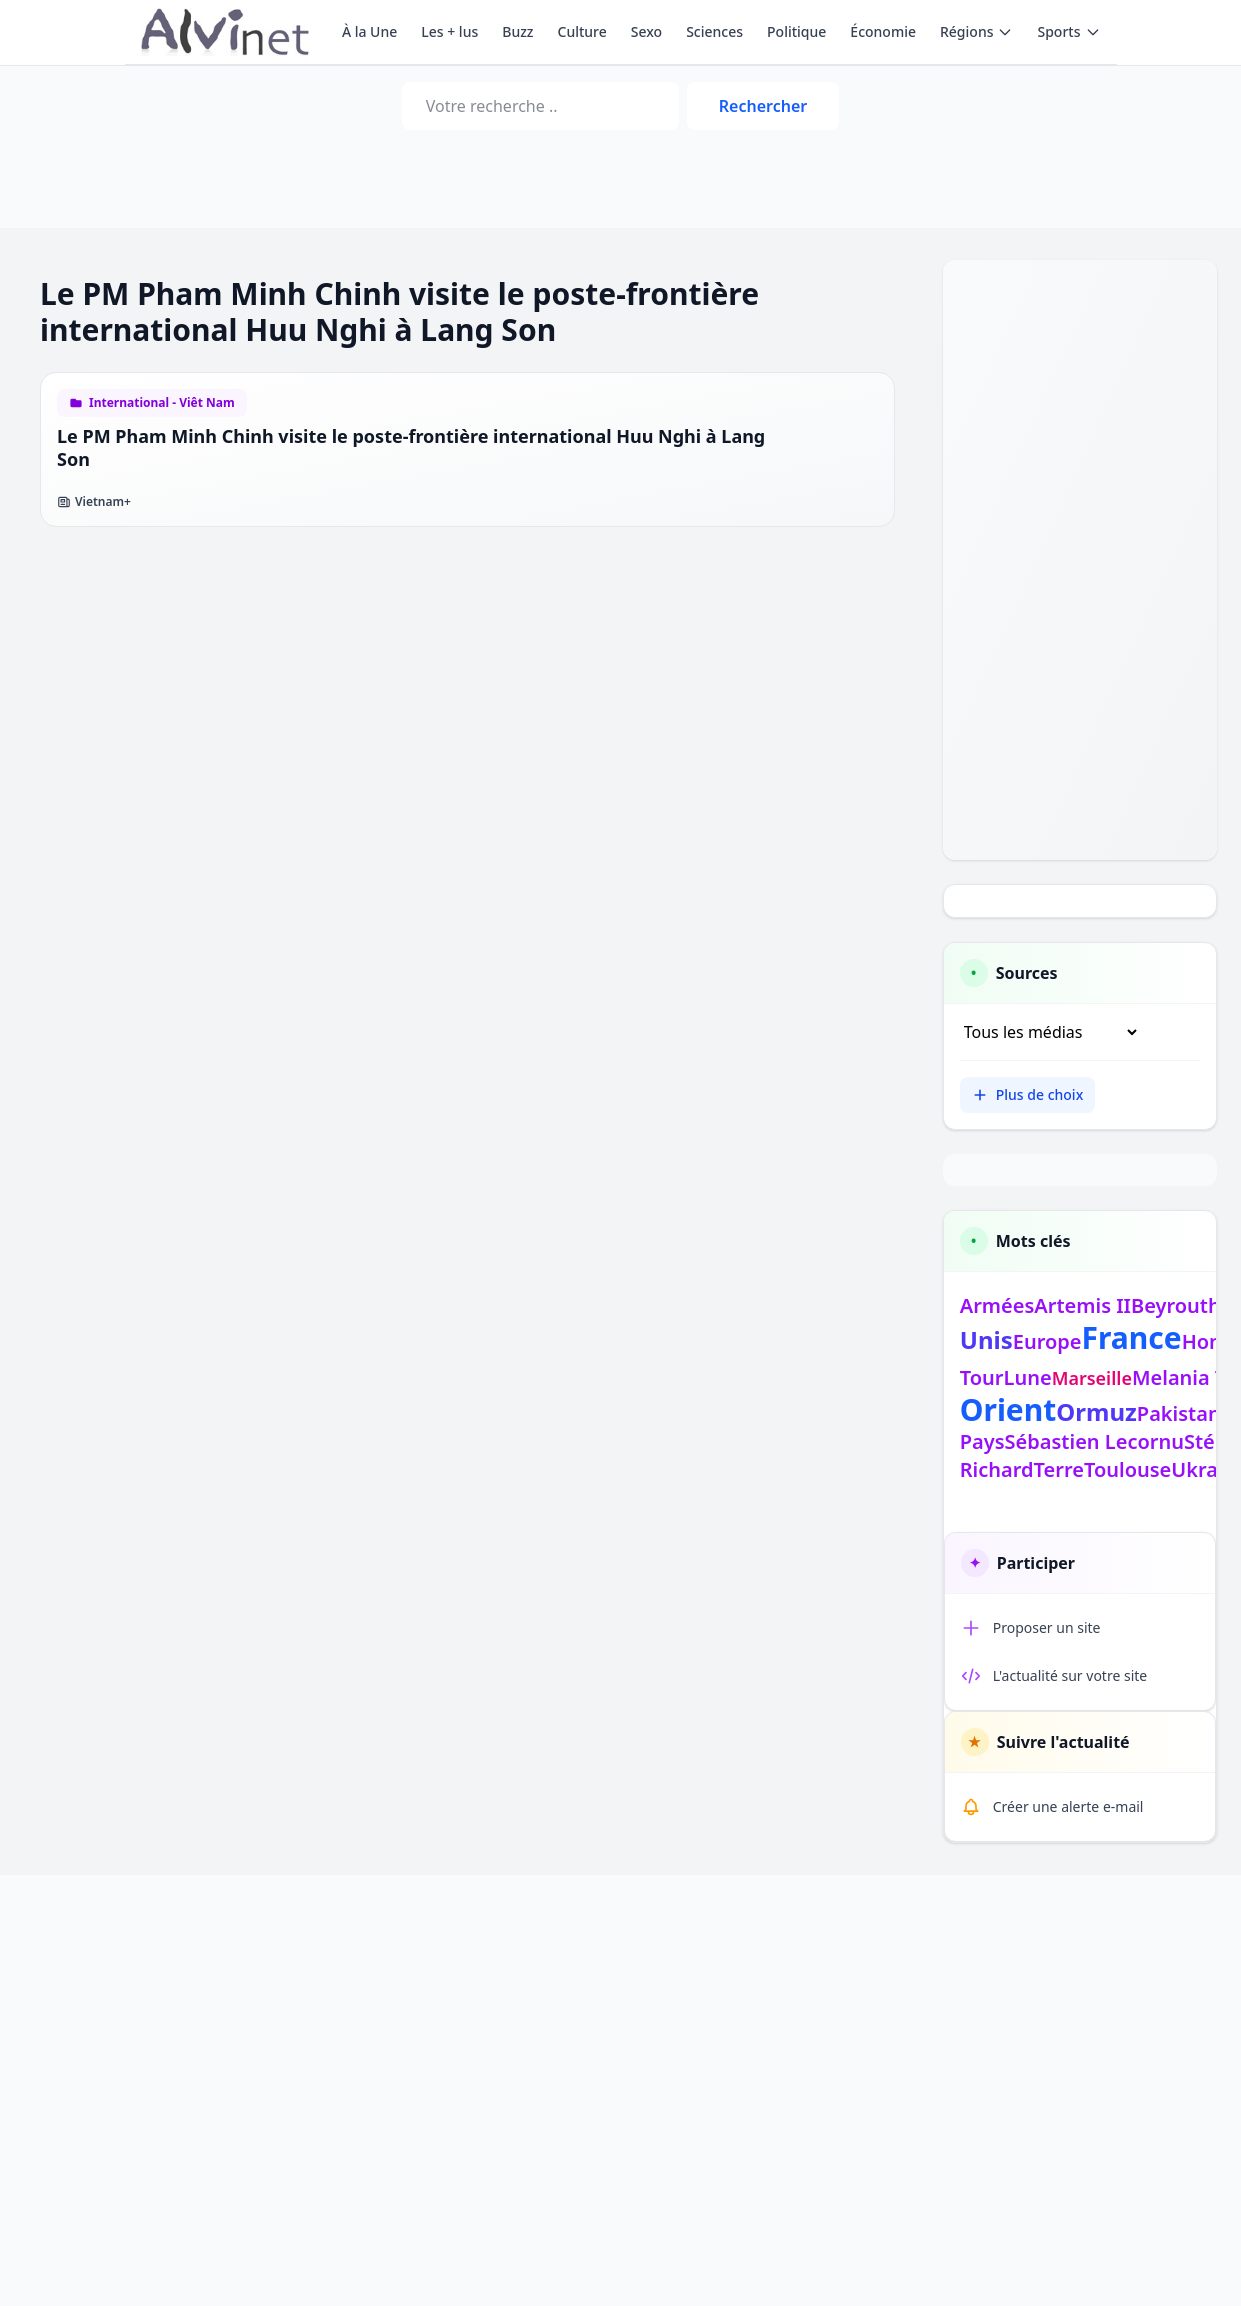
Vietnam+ (94, 502)
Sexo (646, 31)
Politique (796, 31)
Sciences (714, 31)
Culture (582, 31)
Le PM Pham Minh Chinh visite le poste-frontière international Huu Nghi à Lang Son (411, 447)
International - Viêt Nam (162, 403)
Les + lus (449, 31)
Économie (883, 31)
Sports (1068, 31)
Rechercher (763, 106)
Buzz (517, 31)
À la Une (369, 31)
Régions (976, 31)
